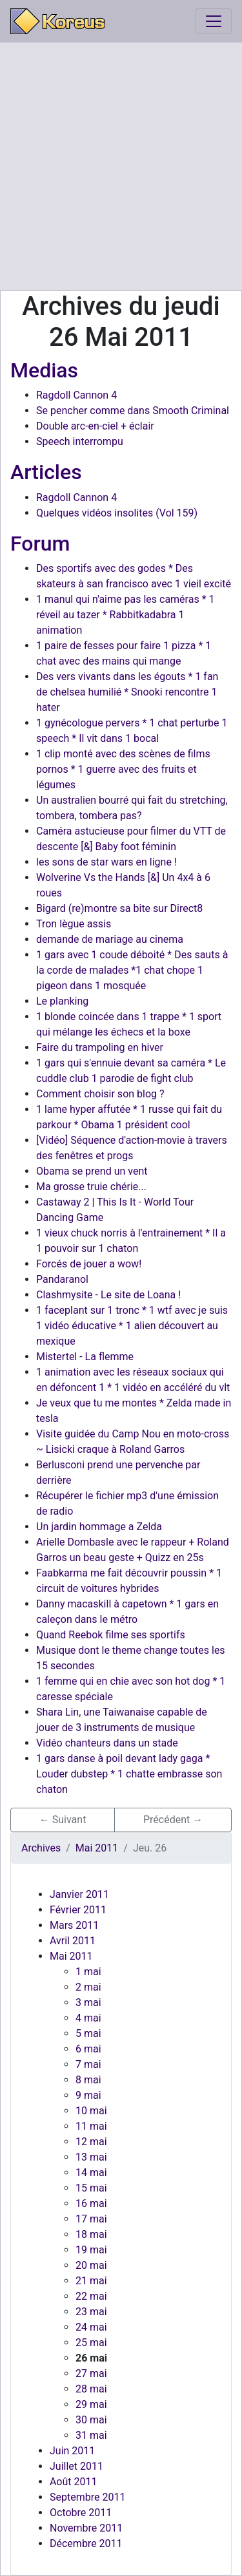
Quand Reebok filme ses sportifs (110, 1635)
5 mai (88, 2033)
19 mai (91, 2250)
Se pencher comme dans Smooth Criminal (132, 410)
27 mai (91, 2373)
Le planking (62, 1001)
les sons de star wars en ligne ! (106, 862)
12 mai (91, 2142)
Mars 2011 (74, 1925)
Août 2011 (73, 2482)
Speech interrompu (79, 441)
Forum (40, 543)
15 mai (91, 2188)
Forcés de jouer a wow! (88, 1264)
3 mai (88, 2002)
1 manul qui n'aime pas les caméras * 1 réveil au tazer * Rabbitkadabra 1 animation (125, 614)
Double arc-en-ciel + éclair (95, 426)
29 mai (91, 2404)
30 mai (91, 2420)
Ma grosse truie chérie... (91, 1186)
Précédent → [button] (173, 1820)
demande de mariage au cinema (109, 939)
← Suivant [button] (62, 1820)
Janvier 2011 (79, 1894)
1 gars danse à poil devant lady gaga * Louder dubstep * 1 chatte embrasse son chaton (129, 1773)
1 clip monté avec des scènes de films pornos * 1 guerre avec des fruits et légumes (123, 769)
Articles (46, 472)
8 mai (88, 2080)
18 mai (91, 2234)
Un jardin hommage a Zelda (99, 1526)
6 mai (88, 2049)
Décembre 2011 (86, 2543)
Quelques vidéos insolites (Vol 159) (116, 513)
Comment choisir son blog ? (100, 1094)
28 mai (91, 2389)
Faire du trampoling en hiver (99, 1047)
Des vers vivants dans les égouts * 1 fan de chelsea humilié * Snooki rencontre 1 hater (127, 692)
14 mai (91, 2172)
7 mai (88, 2064)
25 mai (91, 2342)
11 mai (91, 2126)
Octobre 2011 (81, 2512)
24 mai (91, 2327)
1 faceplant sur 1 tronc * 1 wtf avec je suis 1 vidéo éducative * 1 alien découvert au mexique (132, 1325)
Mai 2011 (71, 1956)
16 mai (91, 2203)
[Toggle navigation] (214, 21)
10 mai (91, 2111)
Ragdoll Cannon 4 (76, 395)
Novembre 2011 (86, 2528)
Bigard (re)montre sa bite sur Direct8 (119, 908)
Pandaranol (62, 1279)
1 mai (88, 1971)
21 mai (91, 2281)
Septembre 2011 (87, 2497)
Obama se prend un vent (92, 1171)
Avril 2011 (73, 1941)
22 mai (91, 2296)
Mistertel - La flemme (85, 1356)
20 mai (91, 2265)
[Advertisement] (121, 166)
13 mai (91, 2157)
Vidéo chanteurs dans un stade (107, 1743)
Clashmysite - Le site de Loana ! (108, 1295)
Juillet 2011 (76, 2466)
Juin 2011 (72, 2451)
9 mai (88, 2095)
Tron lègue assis (73, 924)
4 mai (88, 2018)
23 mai (91, 2312)
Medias (44, 370)
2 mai (88, 1987)
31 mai (91, 2435)
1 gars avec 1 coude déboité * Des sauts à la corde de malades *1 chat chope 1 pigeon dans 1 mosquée (132, 970)
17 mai (91, 2219)
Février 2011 (78, 1910)
